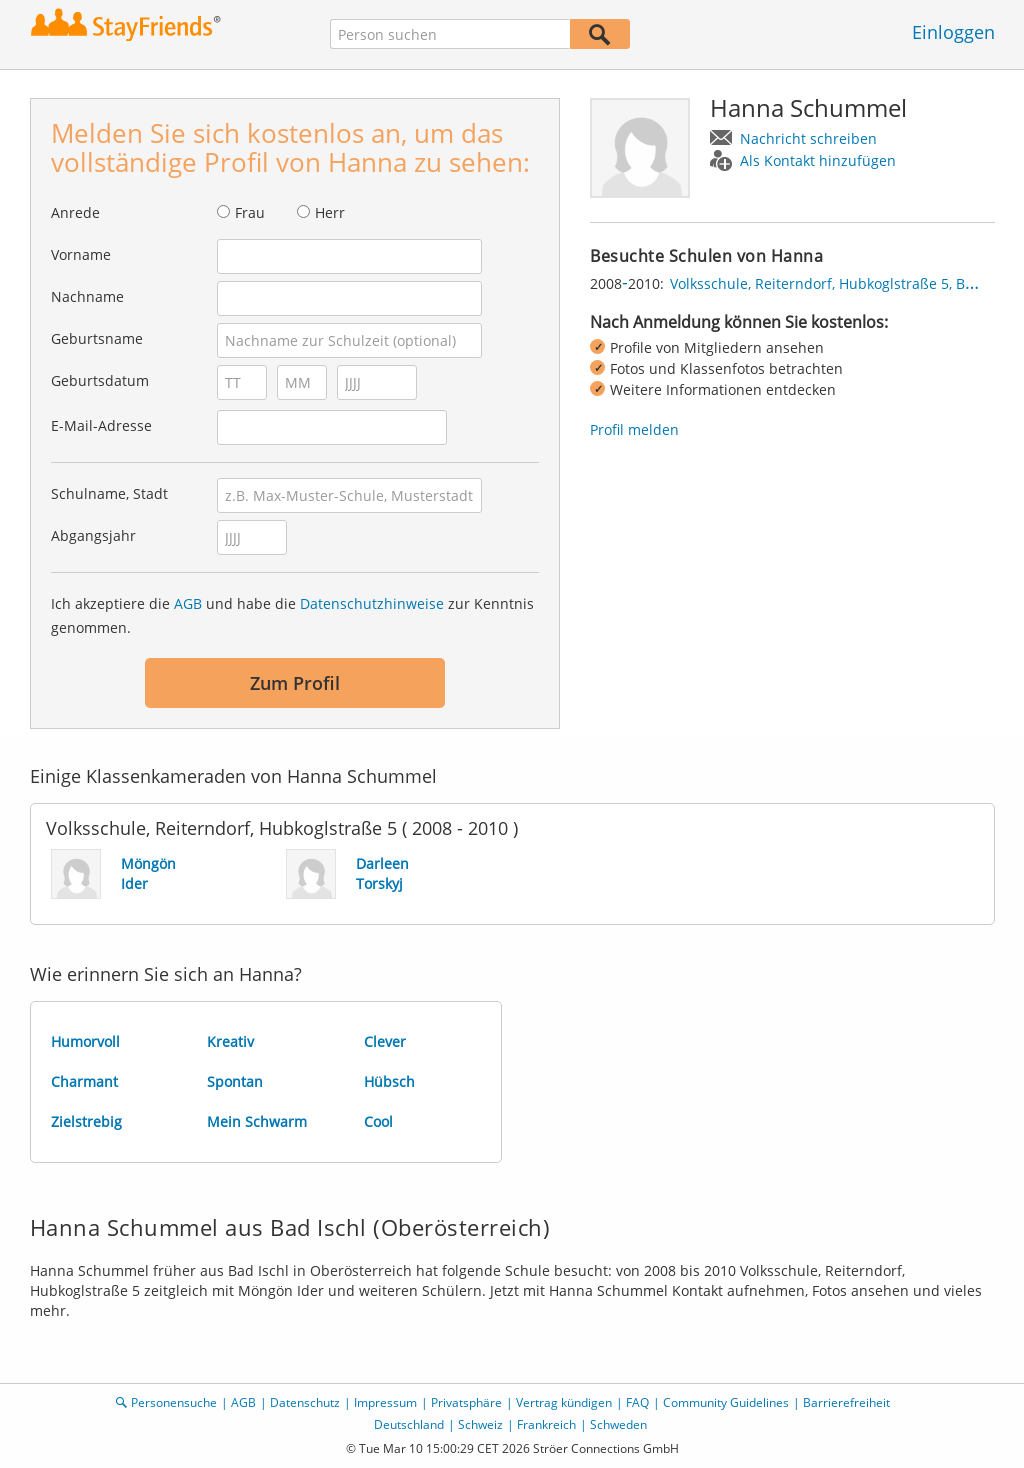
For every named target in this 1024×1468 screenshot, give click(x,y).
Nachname (87, 296)
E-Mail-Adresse (101, 425)
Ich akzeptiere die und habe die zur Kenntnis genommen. (292, 615)
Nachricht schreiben (808, 138)
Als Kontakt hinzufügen (818, 160)
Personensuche (174, 1402)
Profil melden (634, 429)
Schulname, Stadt (109, 493)
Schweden (618, 1424)
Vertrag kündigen (564, 1402)
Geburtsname (97, 338)
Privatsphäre (466, 1402)
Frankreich (546, 1424)
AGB (188, 603)
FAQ (637, 1402)
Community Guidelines (726, 1402)
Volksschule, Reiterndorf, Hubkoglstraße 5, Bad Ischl (843, 283)
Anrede (75, 212)
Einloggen (953, 32)
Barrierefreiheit (846, 1402)
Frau (250, 212)
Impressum (385, 1402)
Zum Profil (295, 683)
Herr (330, 212)
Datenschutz (305, 1402)
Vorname (81, 254)
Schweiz (480, 1424)
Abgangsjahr (93, 535)
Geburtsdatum (100, 380)
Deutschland (409, 1424)
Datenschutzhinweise (372, 603)
